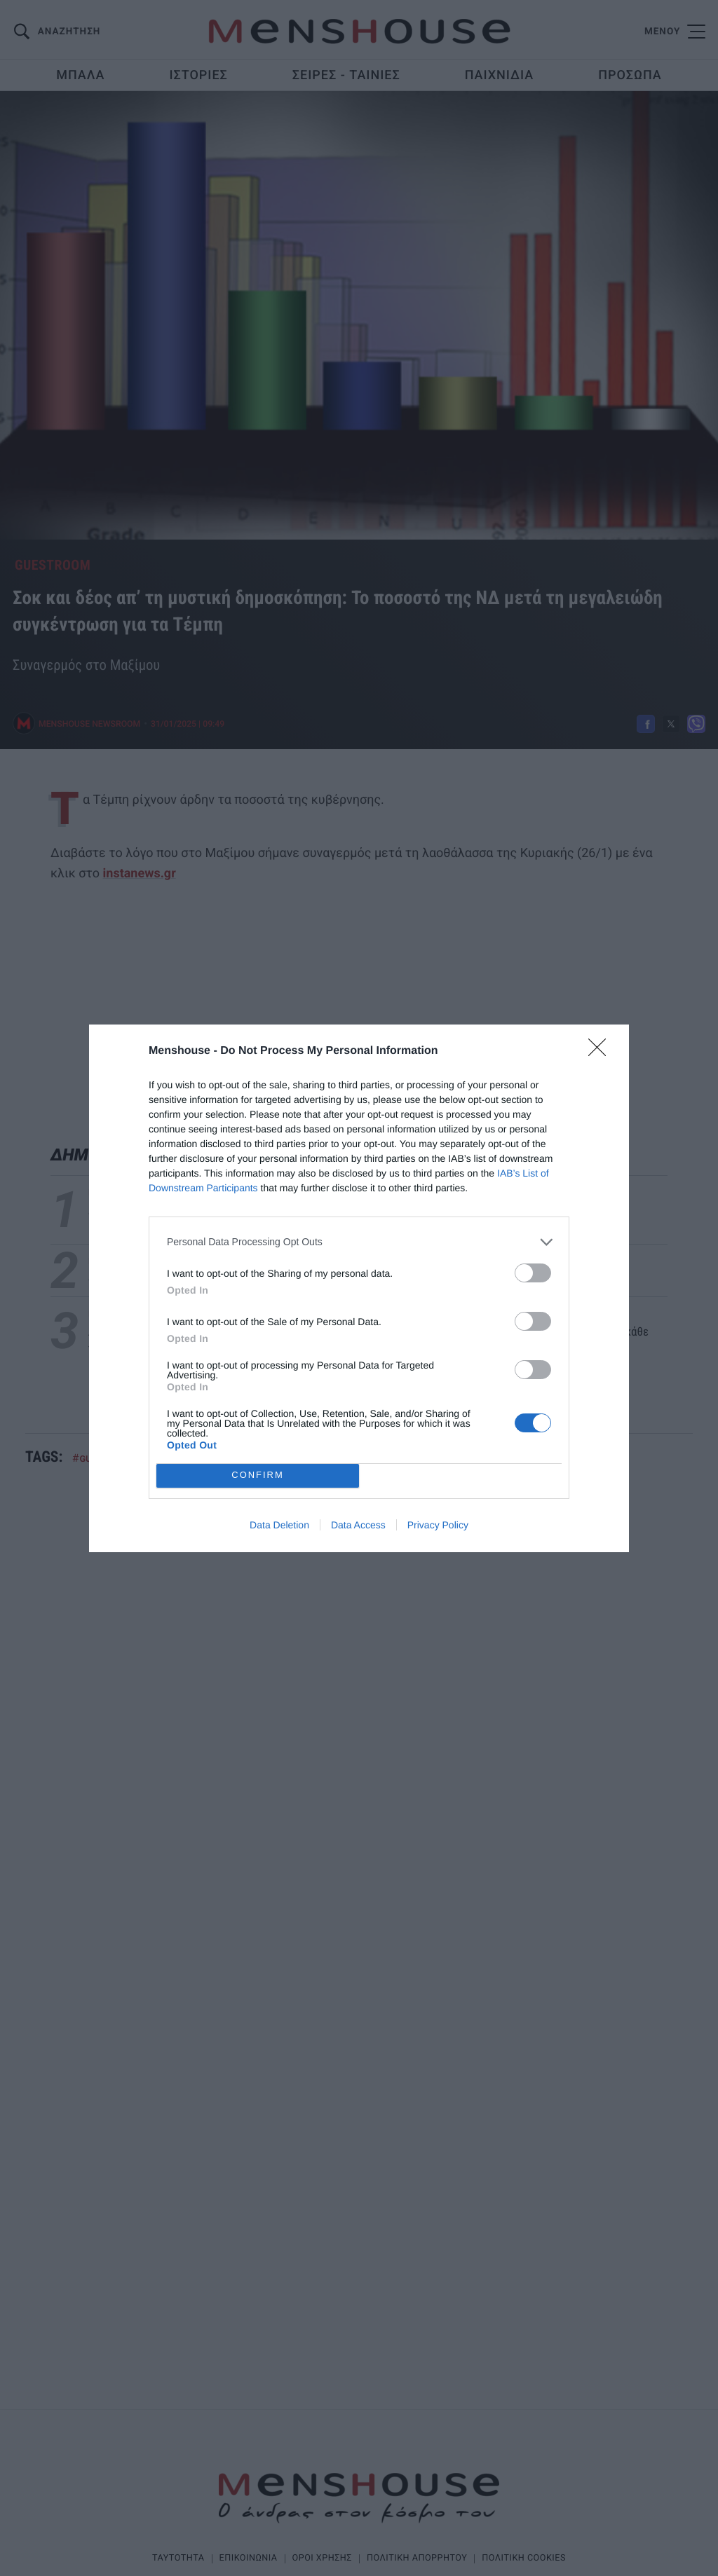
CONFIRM (257, 1474)
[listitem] (359, 1242)
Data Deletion (279, 1524)
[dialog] (359, 1288)
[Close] (601, 1052)
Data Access (358, 1524)
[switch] (533, 1272)
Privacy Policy (437, 1524)
